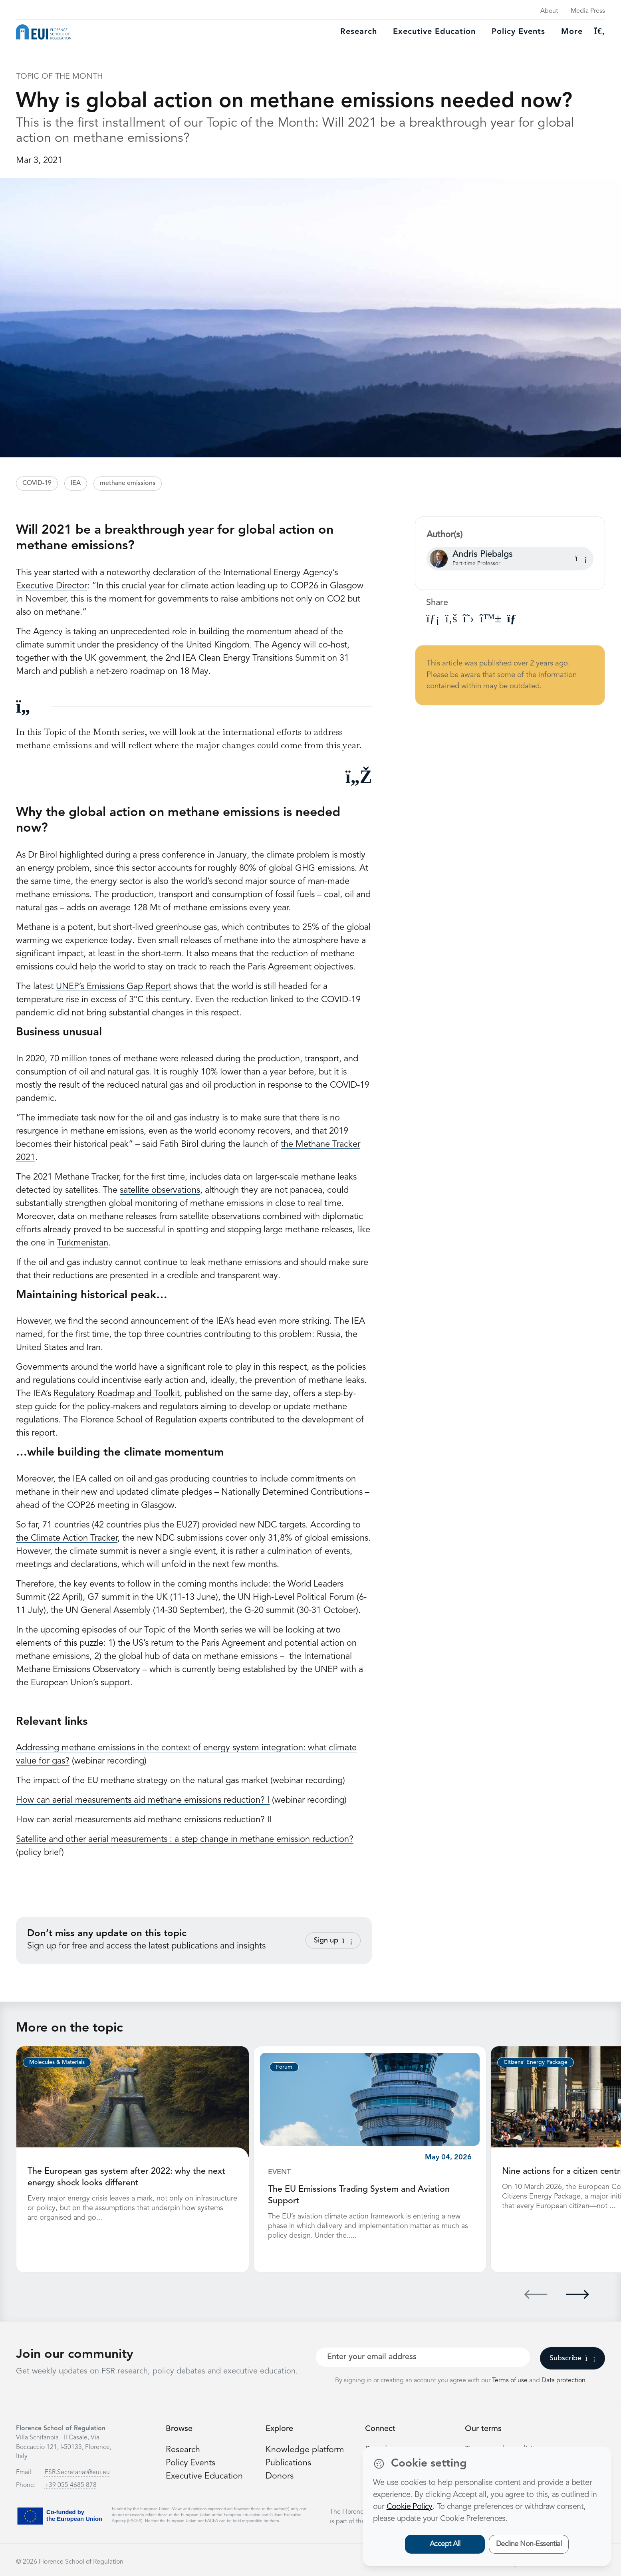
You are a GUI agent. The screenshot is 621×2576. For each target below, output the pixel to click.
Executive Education (205, 2475)
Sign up (333, 1940)
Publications (289, 2462)
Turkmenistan (82, 1243)
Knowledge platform (305, 2449)
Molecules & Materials (57, 2062)
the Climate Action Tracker (66, 1538)
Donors (280, 2475)
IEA (76, 483)
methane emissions (127, 483)
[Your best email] (422, 2356)
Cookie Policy (410, 2507)
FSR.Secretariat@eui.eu (77, 2472)
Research (358, 32)
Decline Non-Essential (529, 2544)
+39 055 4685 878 (71, 2484)
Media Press (588, 11)
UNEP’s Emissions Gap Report (113, 986)
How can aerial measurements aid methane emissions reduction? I (143, 1800)
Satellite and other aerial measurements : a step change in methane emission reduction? (184, 1839)
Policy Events (518, 32)
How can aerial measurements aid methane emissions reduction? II (144, 1819)
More (572, 32)
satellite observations (160, 1190)
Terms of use (510, 2380)
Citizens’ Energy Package (535, 2062)
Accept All (445, 2544)
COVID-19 (37, 483)
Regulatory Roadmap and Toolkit (117, 1393)
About (549, 11)
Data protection (563, 2380)
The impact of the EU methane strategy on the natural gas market (142, 1780)
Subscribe (572, 2357)
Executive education (434, 32)
